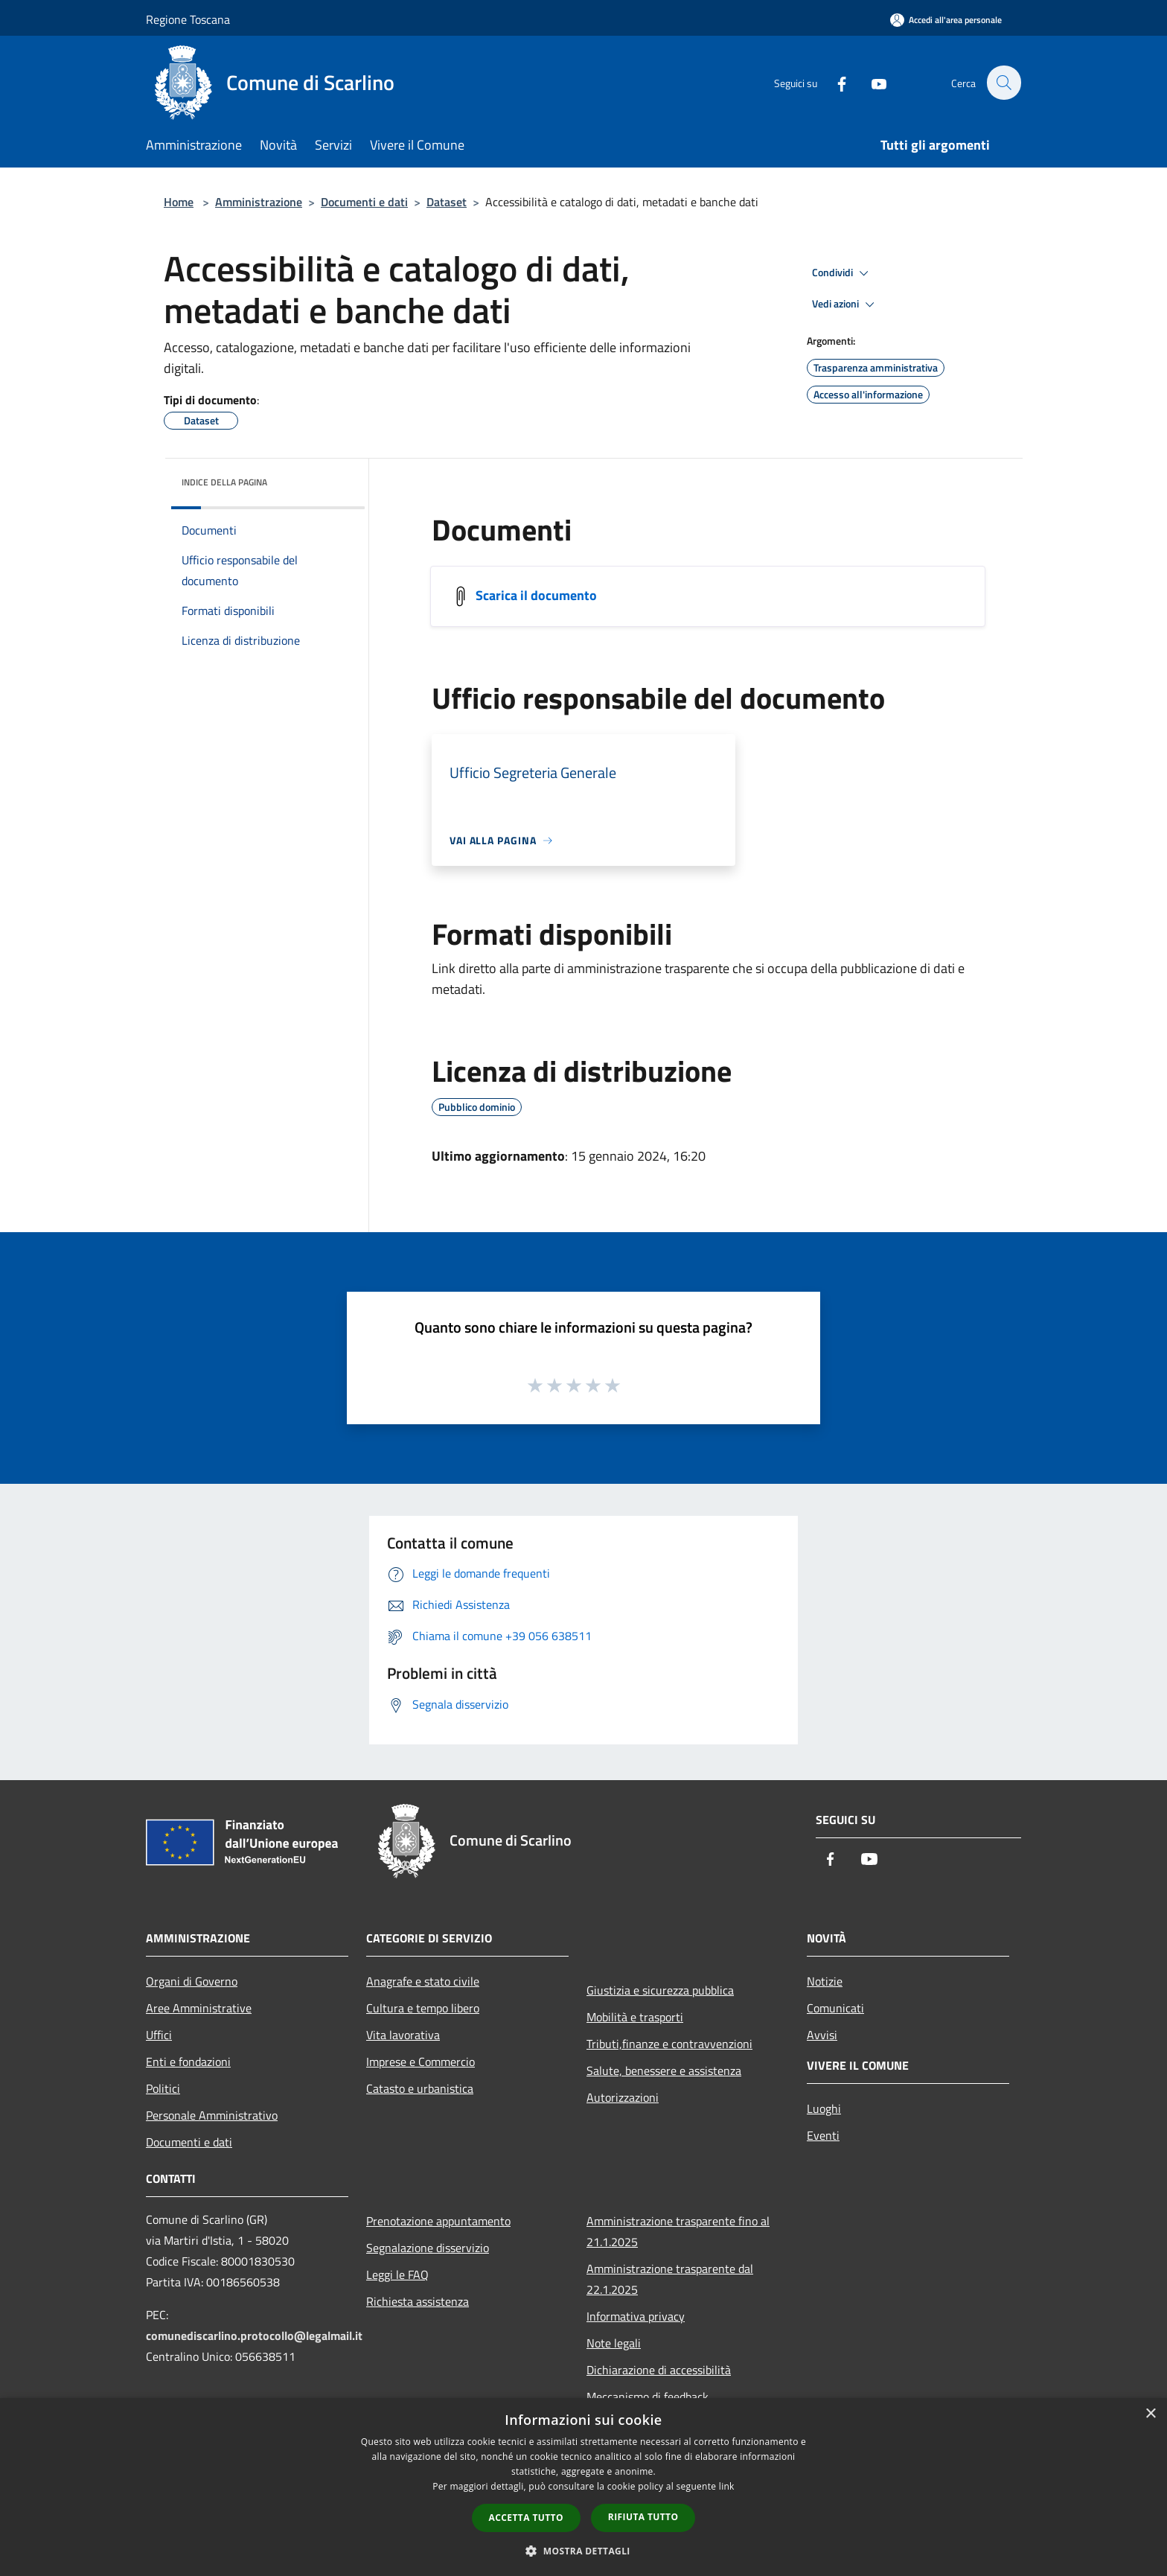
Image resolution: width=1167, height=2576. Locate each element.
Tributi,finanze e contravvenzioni (669, 2044)
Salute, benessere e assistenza (663, 2070)
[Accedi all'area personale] (946, 19)
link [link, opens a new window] (727, 2486)
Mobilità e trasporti (634, 2017)
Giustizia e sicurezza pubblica (660, 1990)
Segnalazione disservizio (427, 2248)
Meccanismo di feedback (647, 2397)
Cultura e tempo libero (422, 2008)
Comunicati (835, 2008)
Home (179, 202)
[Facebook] (833, 82)
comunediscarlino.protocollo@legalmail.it (254, 2335)
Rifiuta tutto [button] (643, 2516)
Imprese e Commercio (420, 2061)
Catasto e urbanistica (419, 2088)
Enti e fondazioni (188, 2061)
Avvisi (822, 2035)
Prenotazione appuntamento (438, 2221)
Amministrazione (258, 202)
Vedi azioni (845, 304)
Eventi (823, 2135)
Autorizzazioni (622, 2097)
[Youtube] (871, 82)
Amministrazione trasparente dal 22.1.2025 (669, 2279)
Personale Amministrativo (212, 2115)
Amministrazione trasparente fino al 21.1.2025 (678, 2231)
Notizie (825, 1981)
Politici (163, 2088)
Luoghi (824, 2108)
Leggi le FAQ (397, 2274)
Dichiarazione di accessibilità (658, 2370)
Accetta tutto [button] (526, 2517)
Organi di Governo (191, 1981)
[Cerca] (1003, 83)
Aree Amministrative (199, 2008)
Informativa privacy (635, 2316)
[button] (583, 2550)
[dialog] (583, 2487)
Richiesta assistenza (417, 2301)
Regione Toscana (188, 19)
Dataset (446, 202)
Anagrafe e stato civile (422, 1981)
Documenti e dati (364, 202)
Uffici (159, 2035)
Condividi (842, 273)
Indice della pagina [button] (224, 482)
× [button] (1150, 2414)
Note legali (613, 2343)
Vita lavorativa (403, 2035)
